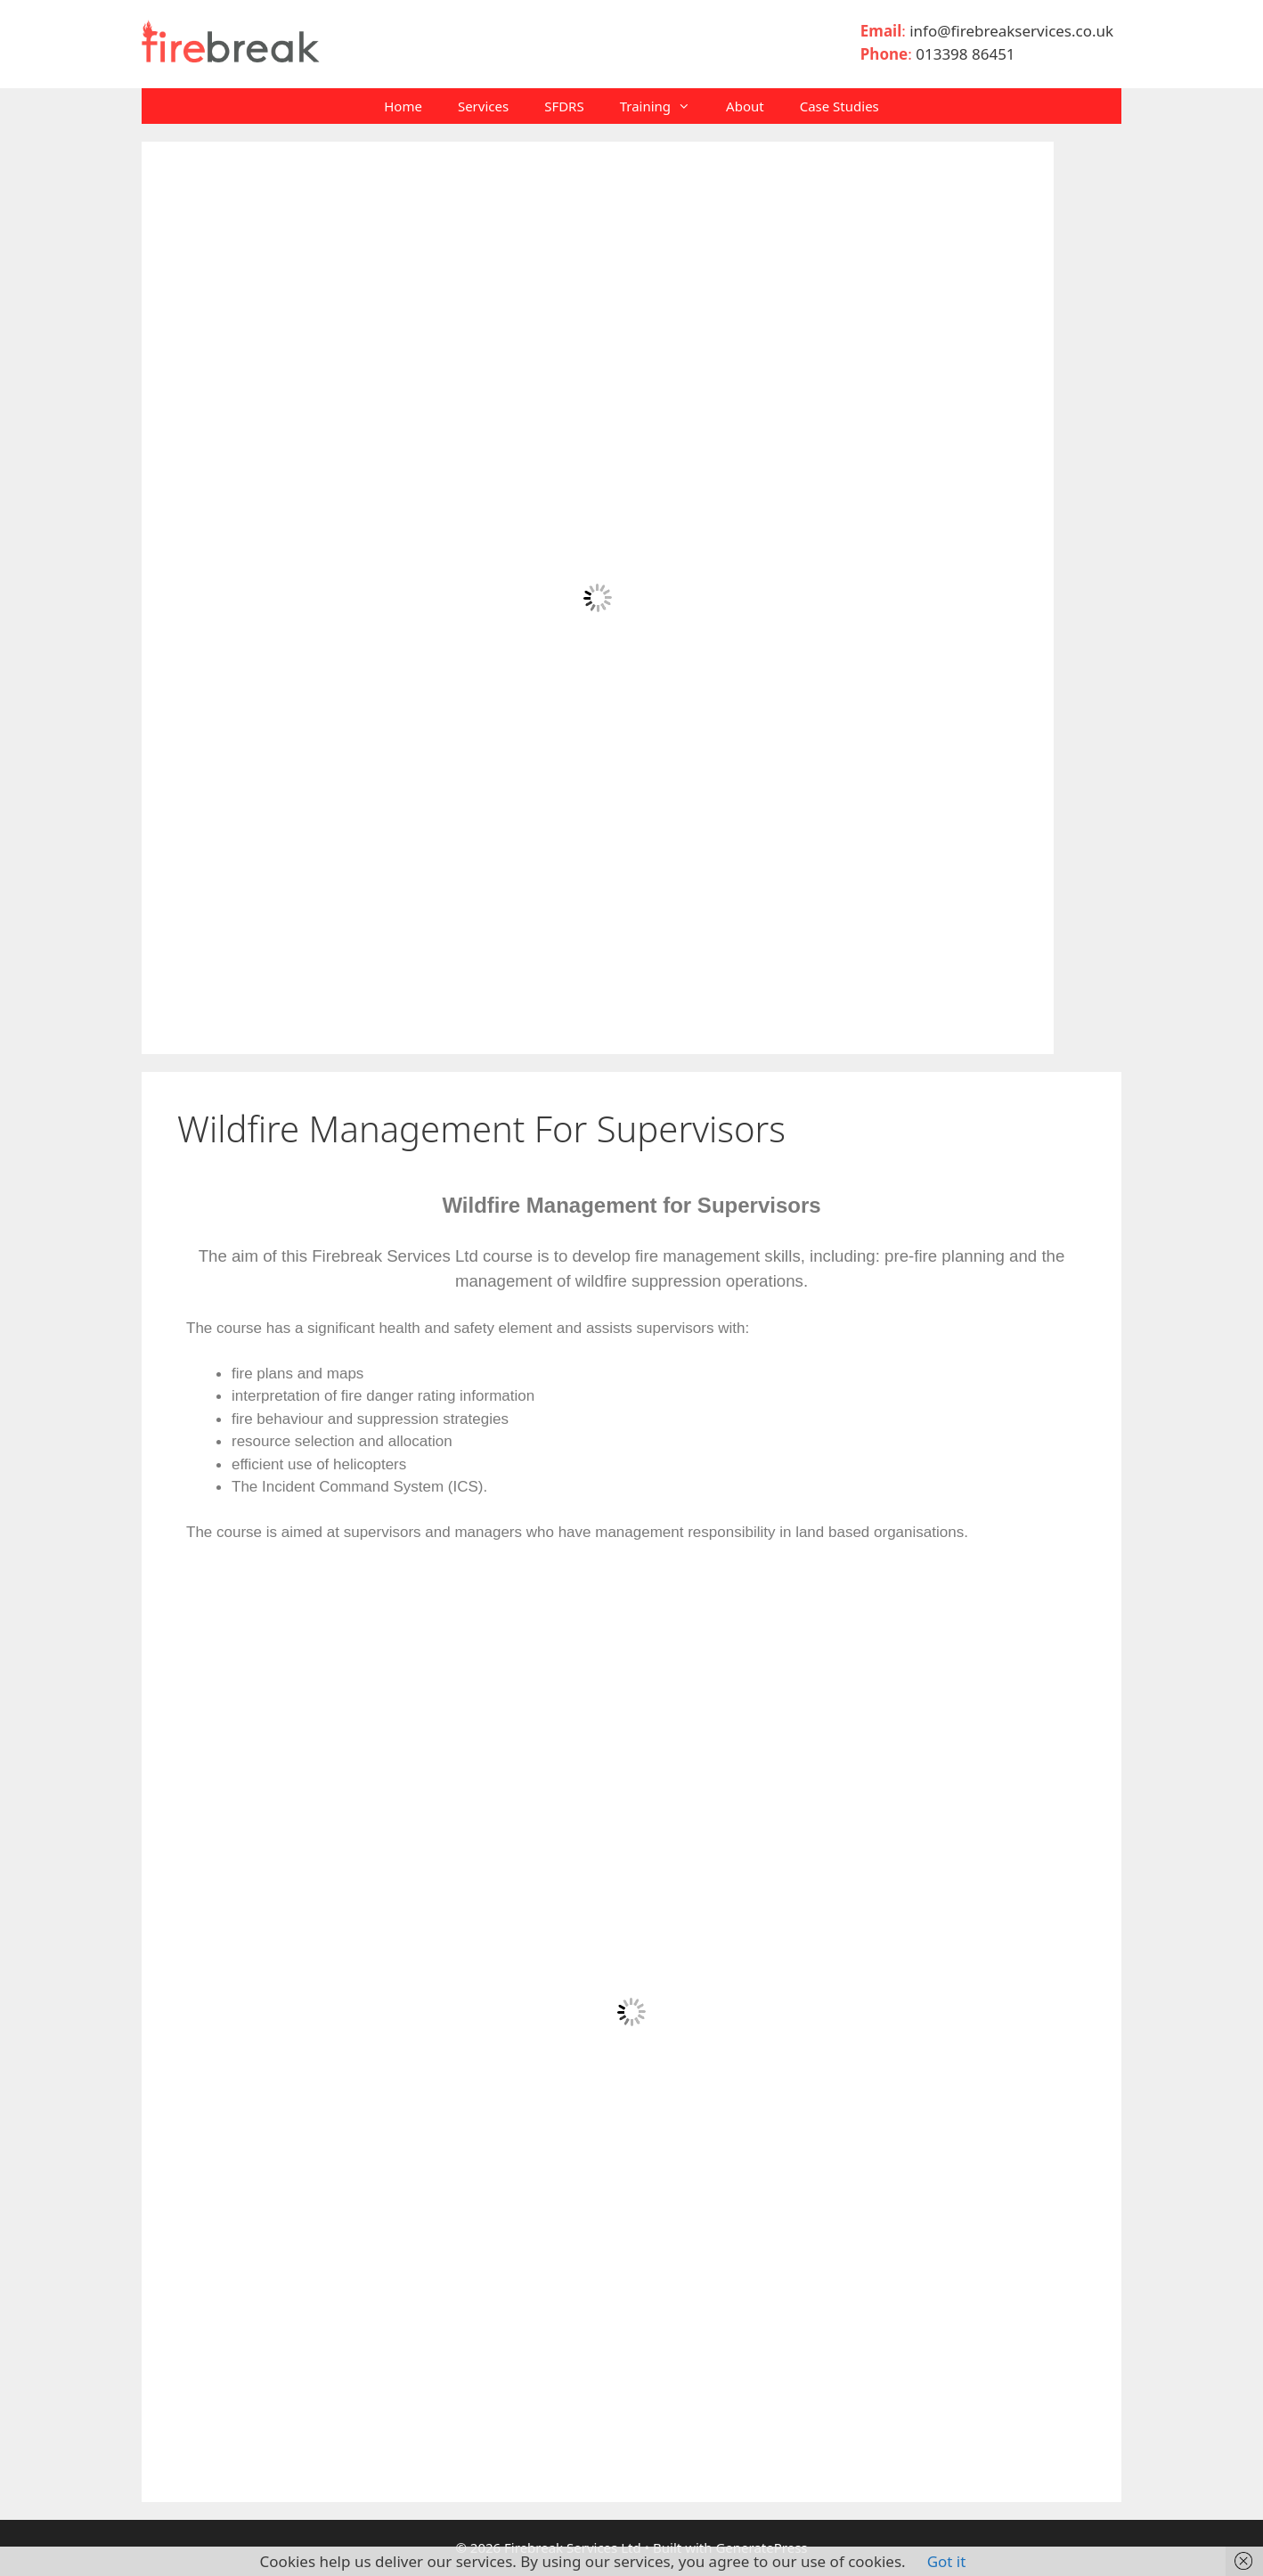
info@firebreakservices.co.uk (1015, 30)
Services (483, 106)
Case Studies (839, 106)
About (745, 106)
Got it (946, 2561)
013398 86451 (965, 54)
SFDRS (564, 106)
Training (664, 106)
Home (403, 106)
